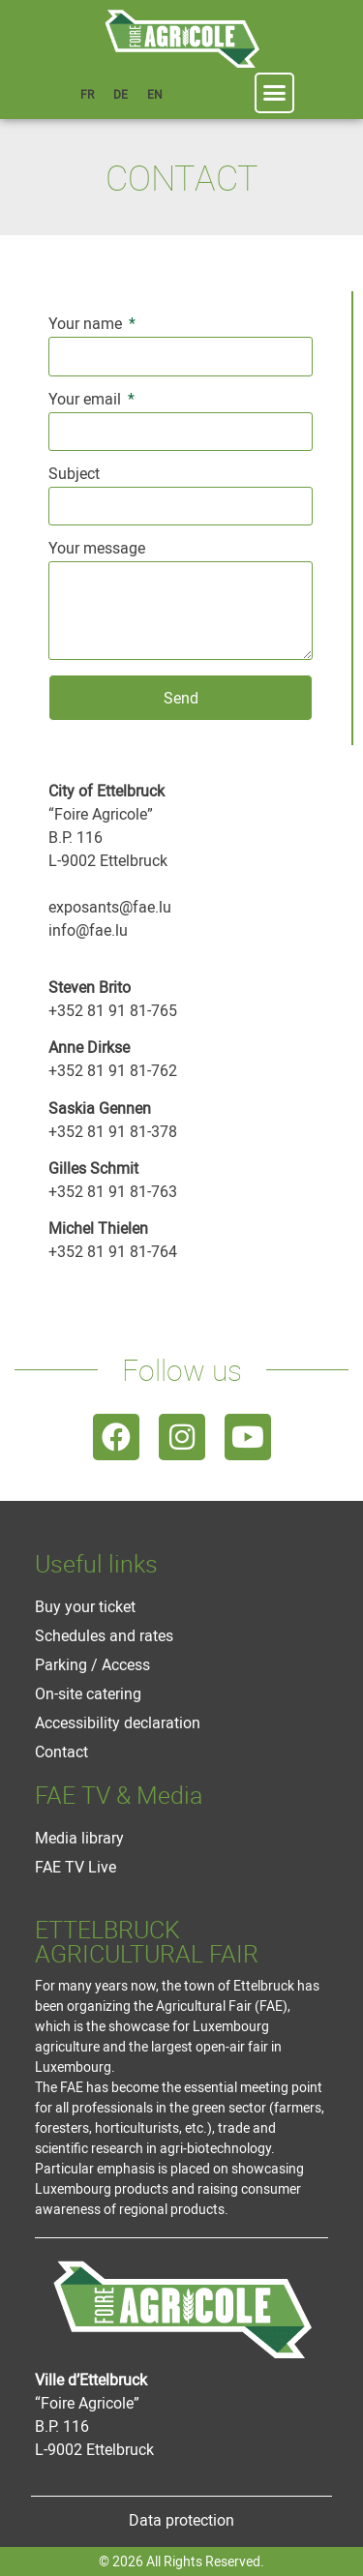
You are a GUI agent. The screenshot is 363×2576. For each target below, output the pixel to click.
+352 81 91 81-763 (112, 1191)
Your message (96, 549)
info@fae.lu (88, 930)
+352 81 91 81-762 (112, 1070)
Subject (74, 474)
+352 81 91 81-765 (112, 1010)
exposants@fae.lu (109, 906)
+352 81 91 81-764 (112, 1251)
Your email (86, 400)
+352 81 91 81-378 (112, 1131)
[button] (275, 93)
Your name (87, 324)
